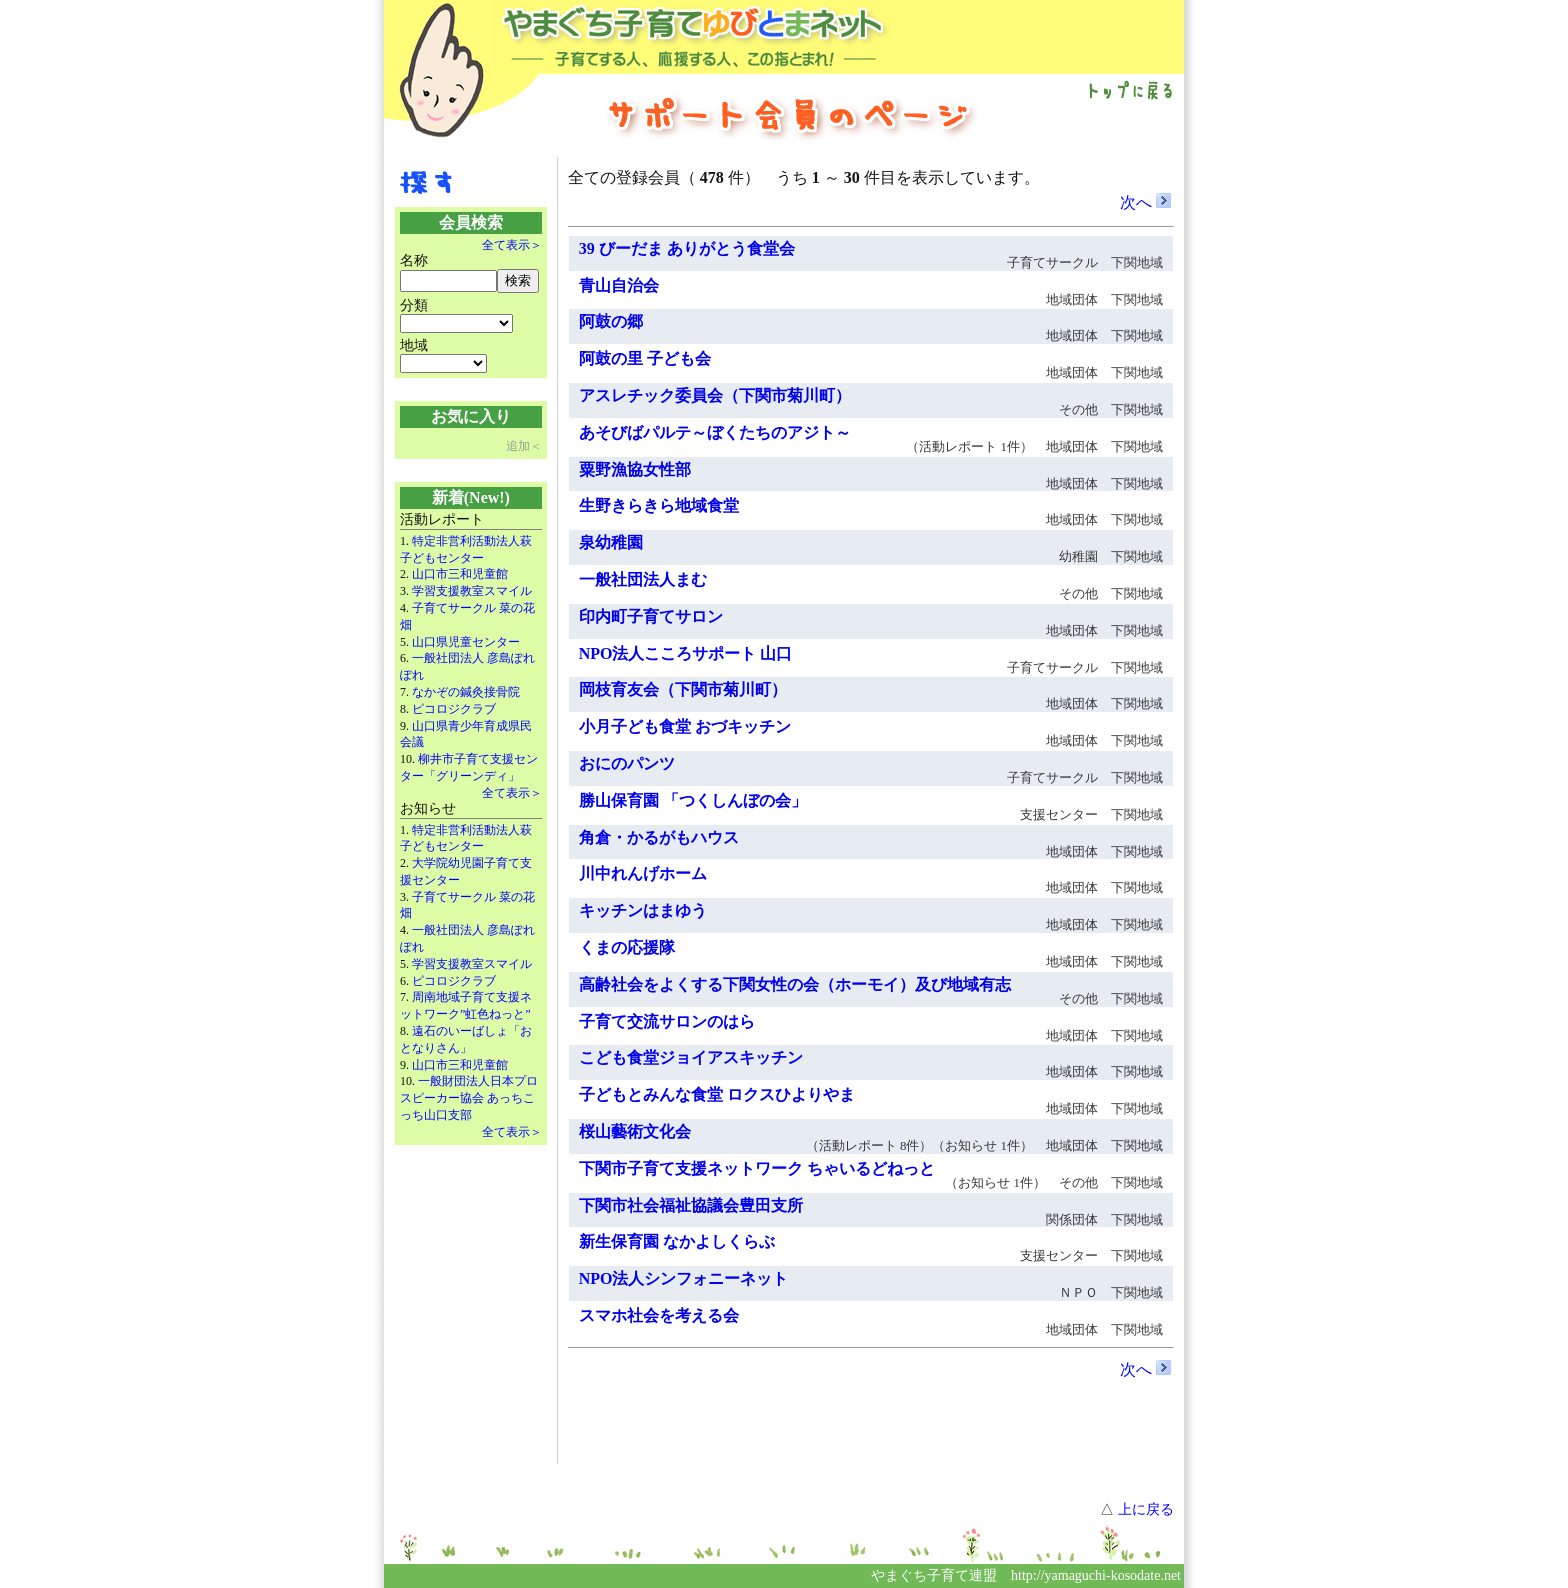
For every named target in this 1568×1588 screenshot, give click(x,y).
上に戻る (1146, 1509)
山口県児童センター (466, 642)
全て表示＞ (512, 245)
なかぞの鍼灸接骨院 (466, 692)
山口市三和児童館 (460, 574)
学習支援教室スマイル (472, 591)
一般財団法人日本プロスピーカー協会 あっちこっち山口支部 (469, 1098)
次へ (1145, 202)
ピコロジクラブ (454, 709)
